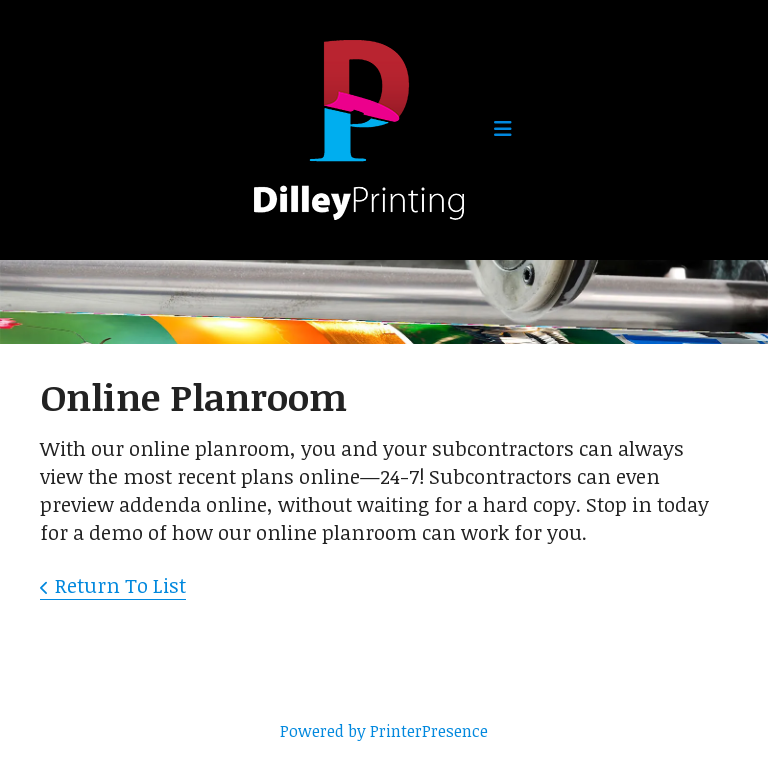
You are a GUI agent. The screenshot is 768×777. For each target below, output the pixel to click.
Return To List (120, 585)
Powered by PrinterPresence (384, 731)
